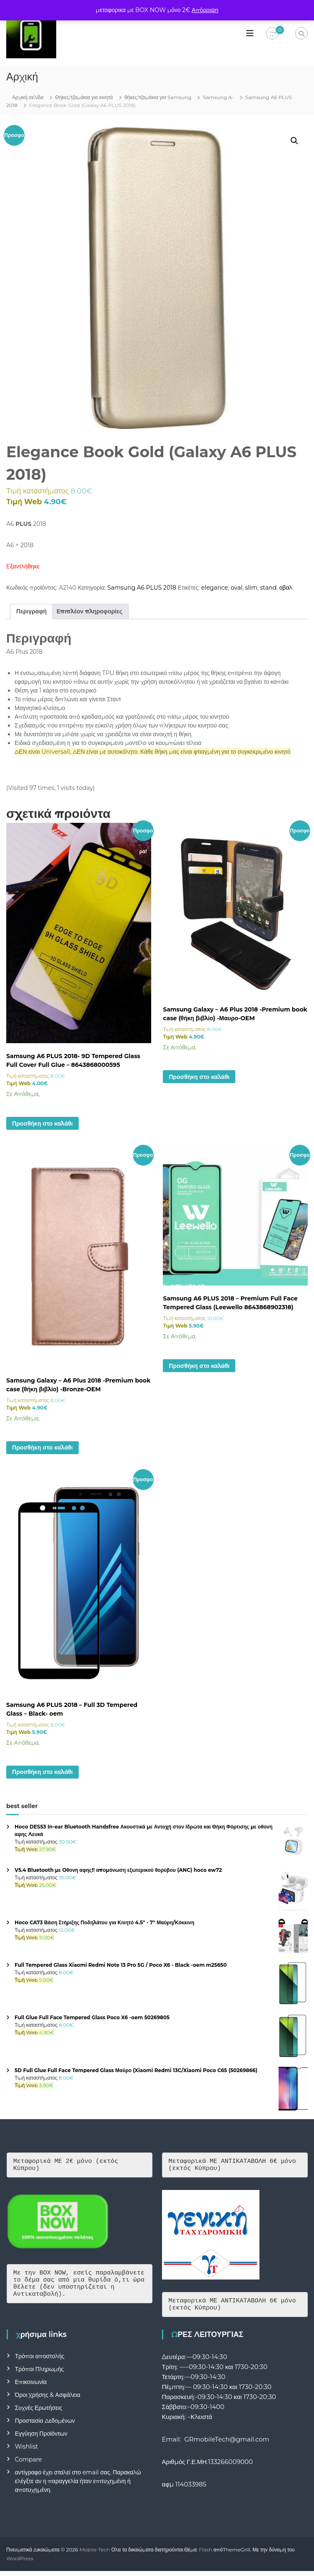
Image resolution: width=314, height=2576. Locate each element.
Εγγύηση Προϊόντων (41, 2438)
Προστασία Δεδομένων (45, 2425)
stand (268, 587)
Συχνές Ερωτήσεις (38, 2413)
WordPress (19, 2563)
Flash (205, 2554)
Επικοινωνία (31, 2387)
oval (236, 587)
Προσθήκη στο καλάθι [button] (42, 1123)
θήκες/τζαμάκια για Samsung (158, 97)
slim (251, 587)
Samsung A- (218, 97)
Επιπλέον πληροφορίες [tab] (89, 611)
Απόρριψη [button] (205, 10)
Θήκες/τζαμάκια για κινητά (84, 97)
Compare (28, 2464)
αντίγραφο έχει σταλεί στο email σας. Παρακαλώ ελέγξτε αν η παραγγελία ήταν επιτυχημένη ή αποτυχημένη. (78, 2486)
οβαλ (286, 587)
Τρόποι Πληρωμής (39, 2374)
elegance (214, 587)
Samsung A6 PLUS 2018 (141, 587)
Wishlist (26, 2451)
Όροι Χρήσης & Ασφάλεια (47, 2400)
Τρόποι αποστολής (40, 2361)
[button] (294, 140)
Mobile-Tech (95, 2554)
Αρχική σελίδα (27, 97)
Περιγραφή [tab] (31, 611)
